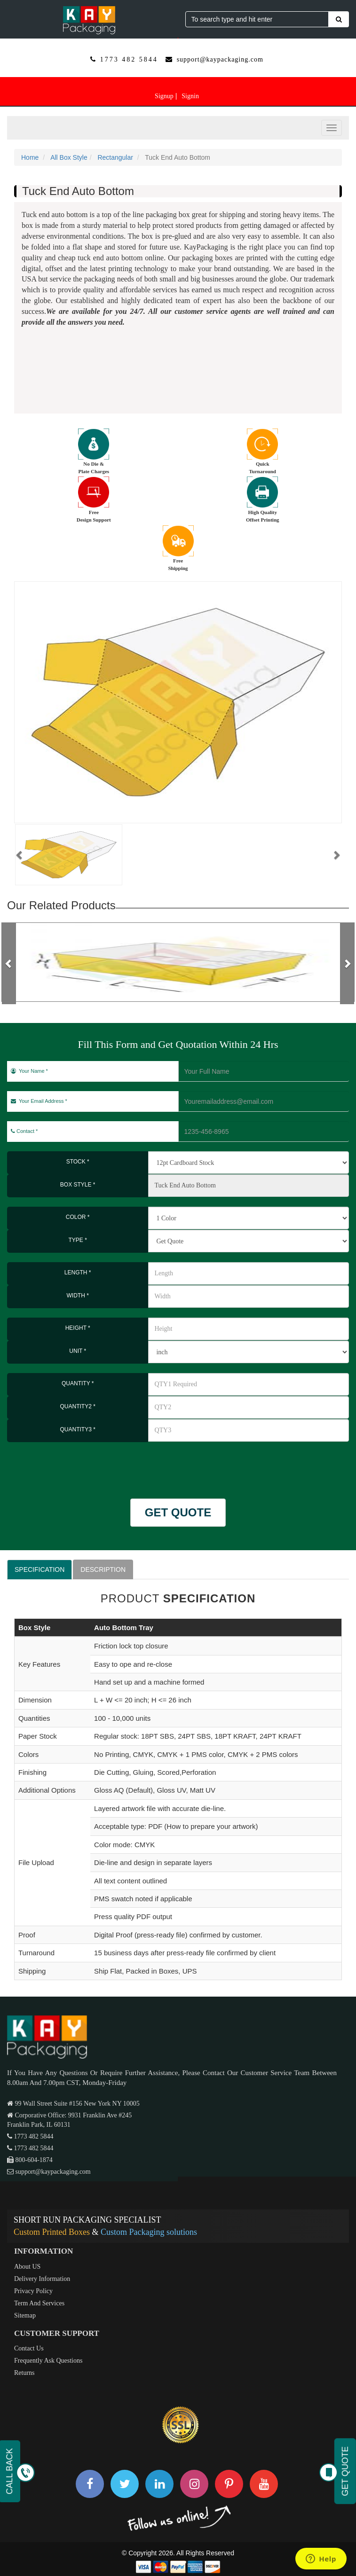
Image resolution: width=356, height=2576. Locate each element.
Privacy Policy (33, 2291)
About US (27, 2266)
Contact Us (29, 2348)
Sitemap (25, 2315)
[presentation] (62, 1466)
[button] (19, 854)
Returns (24, 2372)
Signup (164, 96)
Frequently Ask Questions (48, 2360)
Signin (190, 96)
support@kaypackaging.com (220, 59)
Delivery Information (42, 2278)
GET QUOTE (178, 1512)
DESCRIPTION (103, 1569)
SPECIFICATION (39, 1569)
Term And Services (39, 2303)
